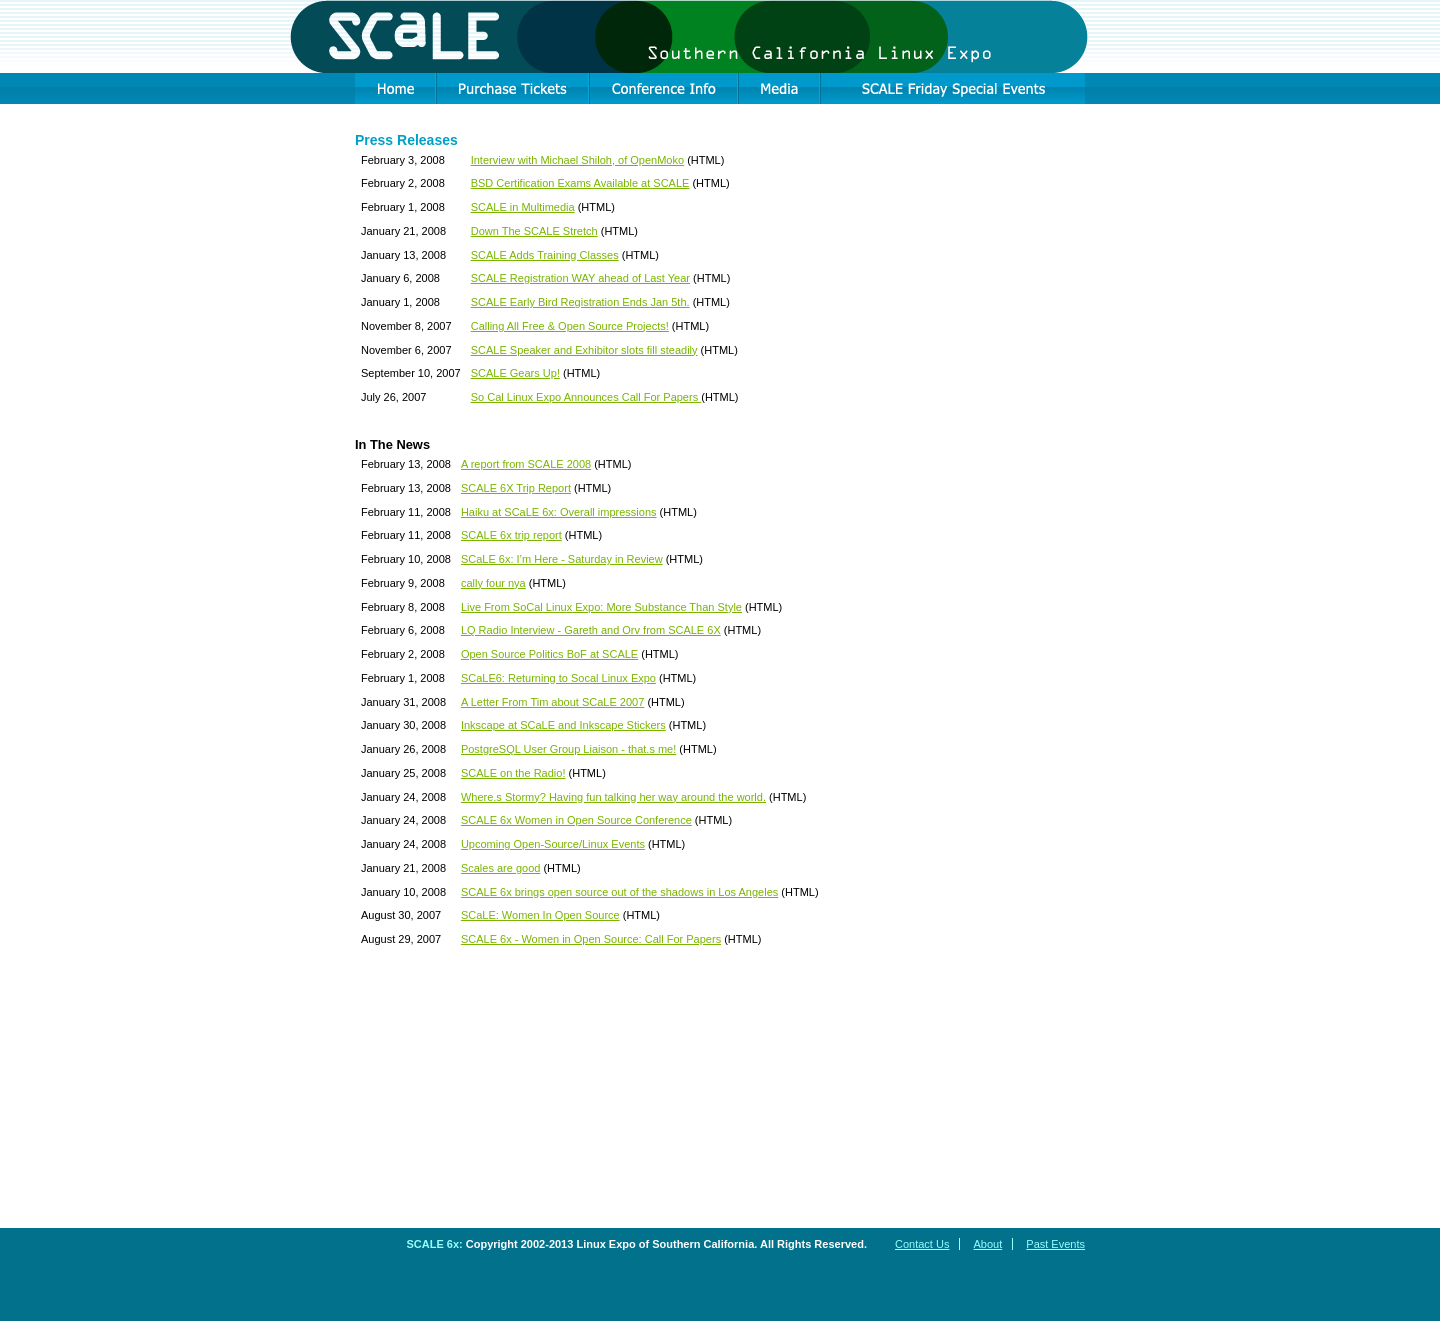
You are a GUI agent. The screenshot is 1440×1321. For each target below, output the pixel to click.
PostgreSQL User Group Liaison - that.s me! (568, 749)
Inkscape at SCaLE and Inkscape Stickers (563, 725)
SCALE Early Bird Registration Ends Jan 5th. (580, 302)
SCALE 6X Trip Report (516, 488)
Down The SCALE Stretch (534, 231)
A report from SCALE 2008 (526, 464)
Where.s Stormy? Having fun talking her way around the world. (613, 797)
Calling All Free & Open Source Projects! (570, 326)
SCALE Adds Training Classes (545, 255)
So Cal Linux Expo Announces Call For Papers (586, 397)
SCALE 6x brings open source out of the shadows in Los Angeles (619, 892)
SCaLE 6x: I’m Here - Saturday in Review (562, 559)
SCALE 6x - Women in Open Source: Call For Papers (591, 939)
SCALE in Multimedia (523, 207)
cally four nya (493, 583)
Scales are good (501, 868)
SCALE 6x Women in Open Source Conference (576, 820)
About (987, 1244)
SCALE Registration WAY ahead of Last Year (580, 278)
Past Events (1055, 1244)
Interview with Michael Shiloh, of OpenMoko (577, 160)
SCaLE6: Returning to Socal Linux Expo (558, 678)
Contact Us (922, 1244)
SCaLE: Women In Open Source (540, 915)
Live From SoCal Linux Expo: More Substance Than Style (601, 607)
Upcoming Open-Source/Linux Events (553, 844)
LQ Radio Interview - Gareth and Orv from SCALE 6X (591, 630)
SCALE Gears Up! (515, 373)
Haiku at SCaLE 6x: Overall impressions (559, 512)
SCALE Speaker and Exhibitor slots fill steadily (584, 350)
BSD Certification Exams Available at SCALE (580, 183)
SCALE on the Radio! (513, 773)
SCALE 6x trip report (511, 535)
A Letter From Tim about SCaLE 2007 (552, 702)
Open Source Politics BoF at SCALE (549, 654)
